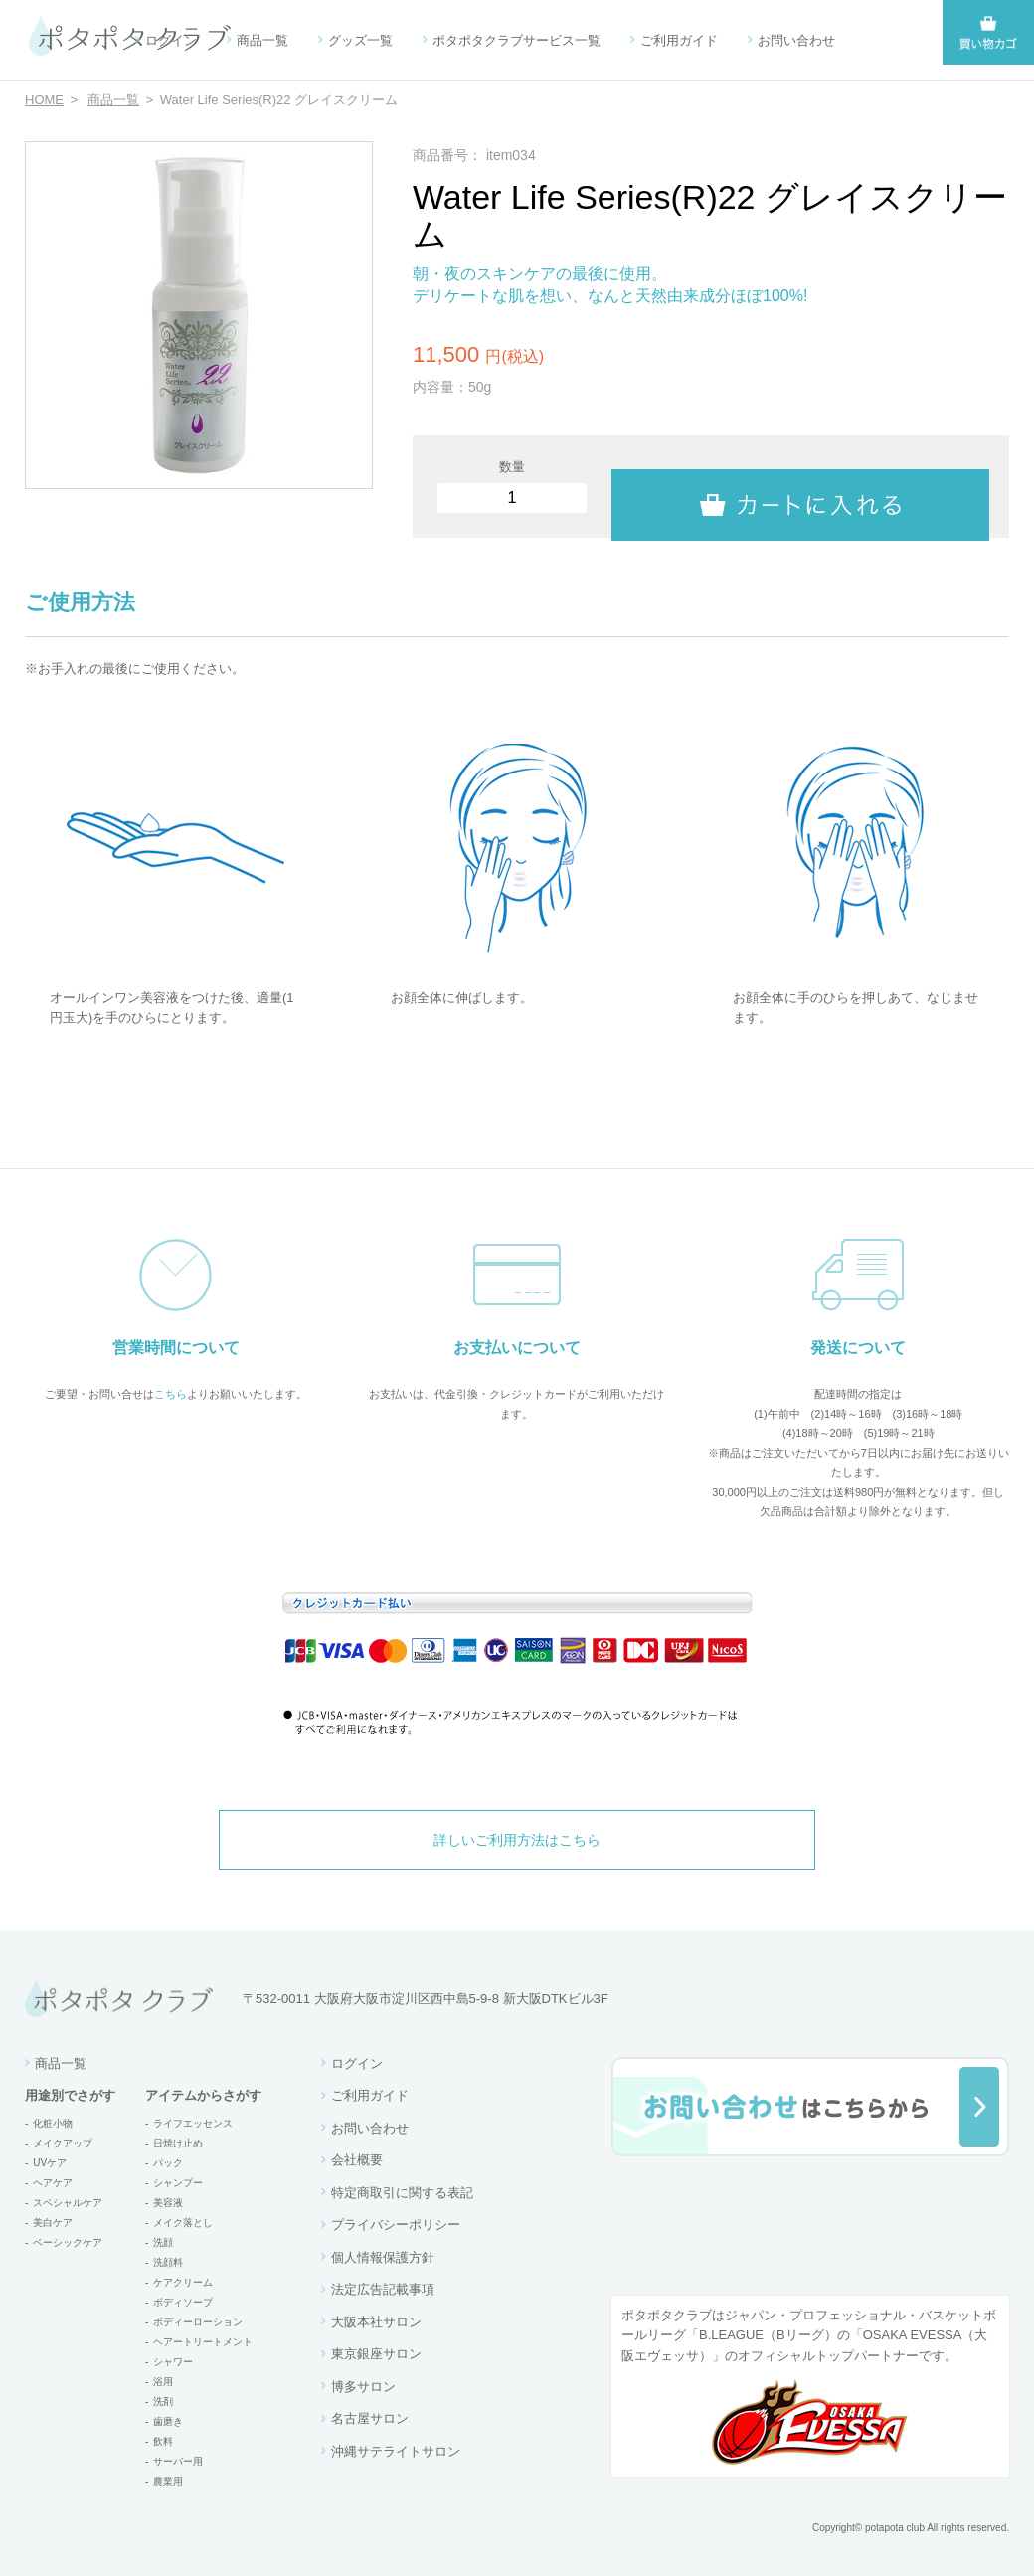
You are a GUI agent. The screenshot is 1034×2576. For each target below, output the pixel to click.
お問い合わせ (796, 40)
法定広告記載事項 (382, 2289)
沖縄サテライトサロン (395, 2451)
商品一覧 (262, 40)
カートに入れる (800, 487)
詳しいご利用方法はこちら (517, 1840)
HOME (44, 99)
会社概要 (357, 2159)
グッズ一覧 (360, 40)
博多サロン (363, 2386)
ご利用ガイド (679, 40)
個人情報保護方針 (382, 2257)
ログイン (171, 40)
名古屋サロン (370, 2418)
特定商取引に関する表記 (402, 2192)
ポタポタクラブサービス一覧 (516, 40)
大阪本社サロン (376, 2322)
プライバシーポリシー (395, 2224)
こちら (170, 1394)
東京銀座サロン (376, 2353)
